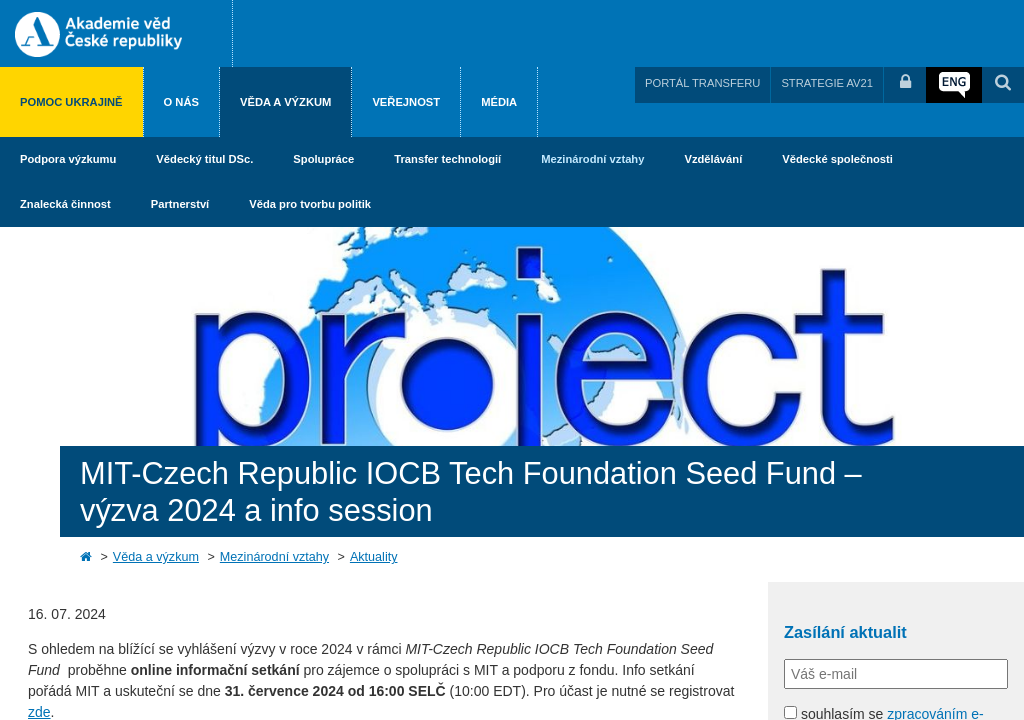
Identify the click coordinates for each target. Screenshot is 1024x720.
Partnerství (180, 204)
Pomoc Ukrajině (71, 102)
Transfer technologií (447, 159)
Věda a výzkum (285, 102)
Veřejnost (406, 102)
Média (499, 102)
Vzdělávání (713, 159)
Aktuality (374, 557)
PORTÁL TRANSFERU (702, 83)
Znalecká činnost (65, 204)
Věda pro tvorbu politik (310, 204)
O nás (181, 102)
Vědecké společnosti (837, 159)
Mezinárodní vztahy (592, 159)
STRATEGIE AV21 (827, 83)
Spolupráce (323, 159)
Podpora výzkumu (68, 159)
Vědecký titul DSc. (204, 159)
